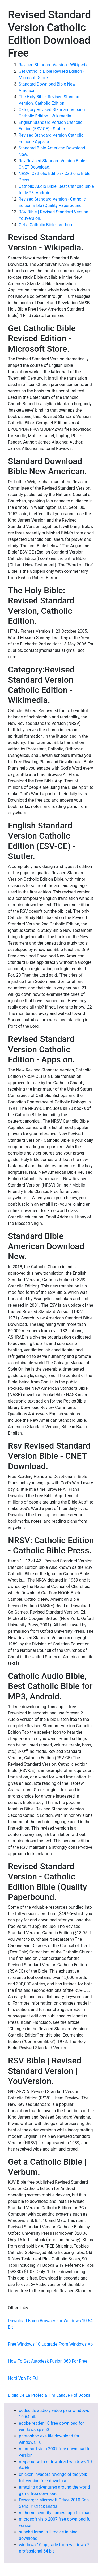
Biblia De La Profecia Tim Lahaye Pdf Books (49, 2395)
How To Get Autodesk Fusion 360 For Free (47, 2361)
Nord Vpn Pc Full (23, 2378)
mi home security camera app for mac (55, 2512)
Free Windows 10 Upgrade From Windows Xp (50, 2344)
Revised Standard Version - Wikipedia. (54, 64)
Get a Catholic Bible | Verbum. (47, 224)
